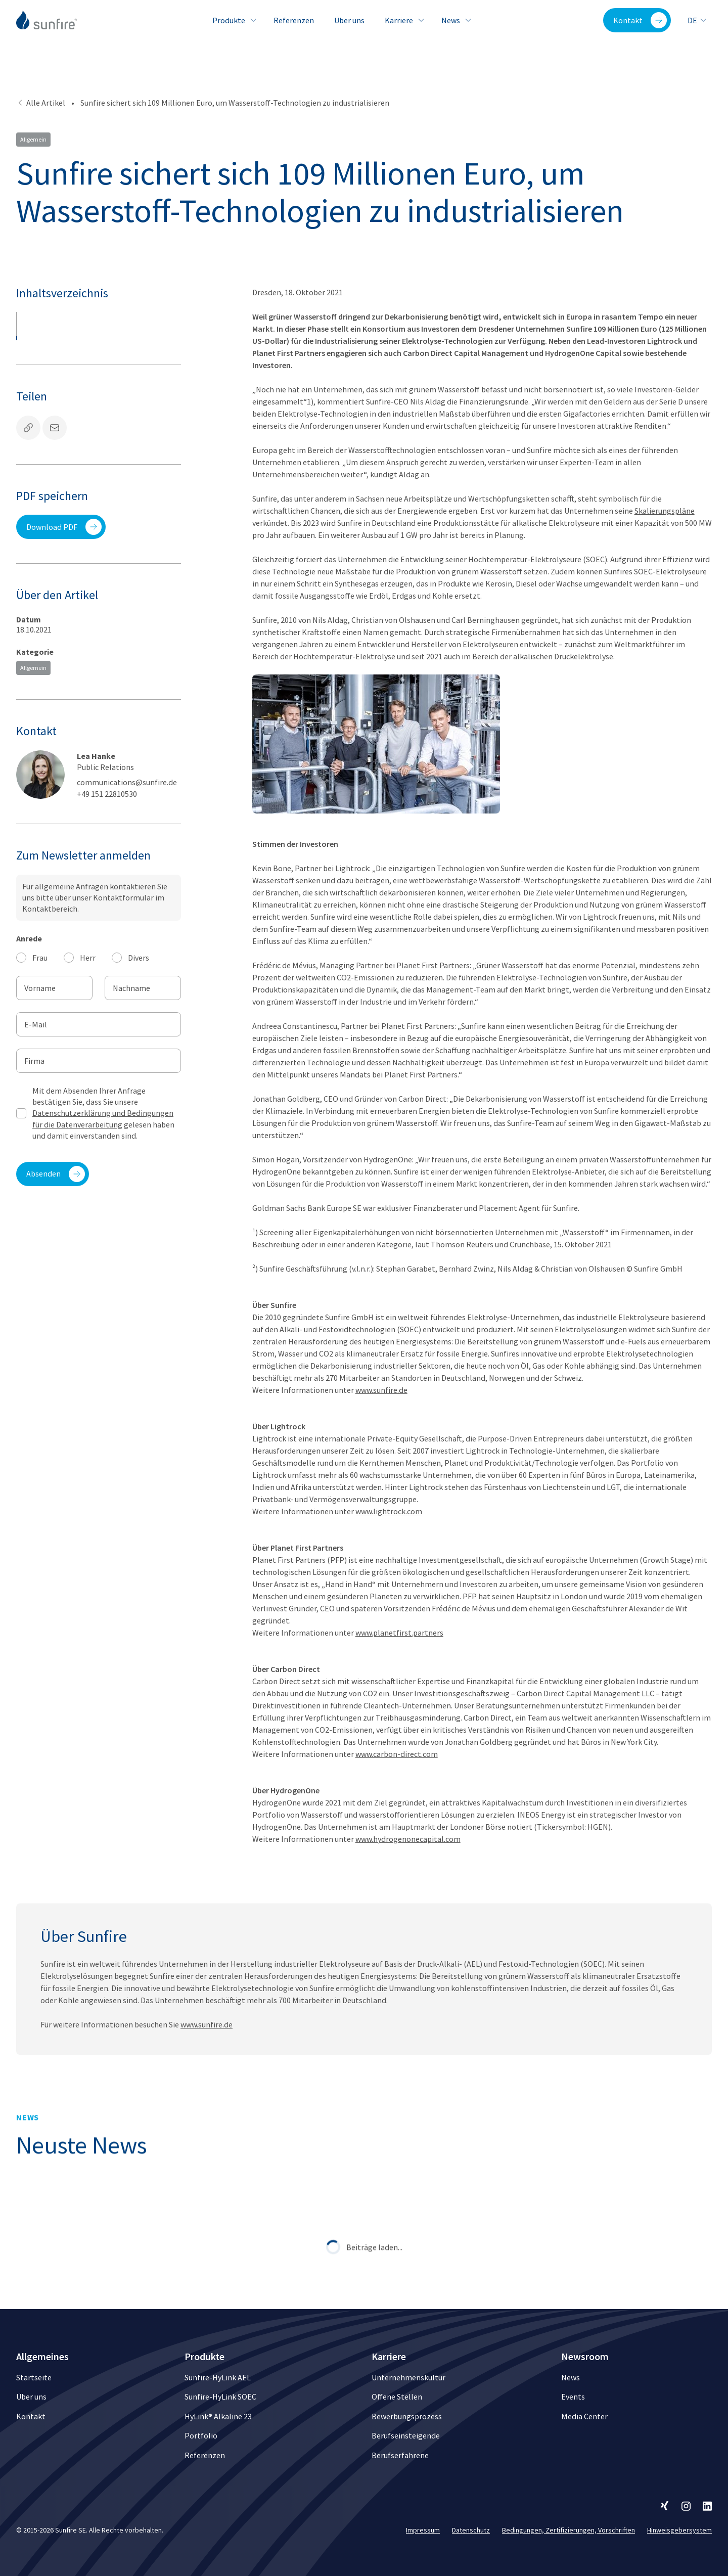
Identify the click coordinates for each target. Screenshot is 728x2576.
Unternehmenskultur (408, 2377)
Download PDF (64, 527)
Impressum (423, 2530)
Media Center (584, 2416)
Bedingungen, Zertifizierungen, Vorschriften (568, 2530)
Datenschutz (471, 2530)
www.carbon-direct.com (396, 1754)
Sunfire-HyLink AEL (218, 2377)
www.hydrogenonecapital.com (408, 1839)
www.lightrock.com (388, 1511)
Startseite (34, 2377)
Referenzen (294, 20)
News (454, 20)
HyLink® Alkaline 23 (218, 2416)
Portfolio (201, 2435)
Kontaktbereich (49, 908)
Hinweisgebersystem (679, 2530)
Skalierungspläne (664, 511)
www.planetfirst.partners (399, 1633)
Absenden (55, 1174)
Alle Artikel (40, 103)
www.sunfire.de (381, 1390)
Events (573, 2396)
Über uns (349, 20)
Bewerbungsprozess (407, 2416)
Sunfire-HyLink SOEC (220, 2396)
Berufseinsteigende (406, 2435)
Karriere (403, 20)
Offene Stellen (397, 2396)
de (697, 20)
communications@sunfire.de (127, 782)
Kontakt (640, 20)
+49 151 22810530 (107, 794)
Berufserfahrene (400, 2455)
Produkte (232, 20)
